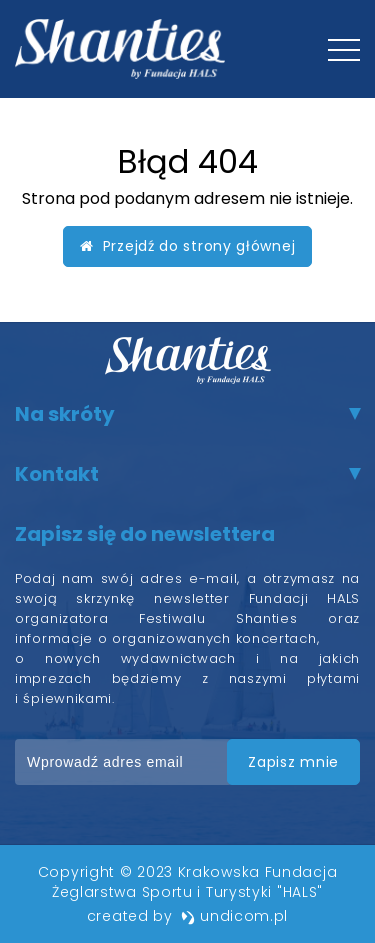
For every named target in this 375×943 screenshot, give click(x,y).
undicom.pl (235, 916)
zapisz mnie (293, 762)
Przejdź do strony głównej (188, 246)
